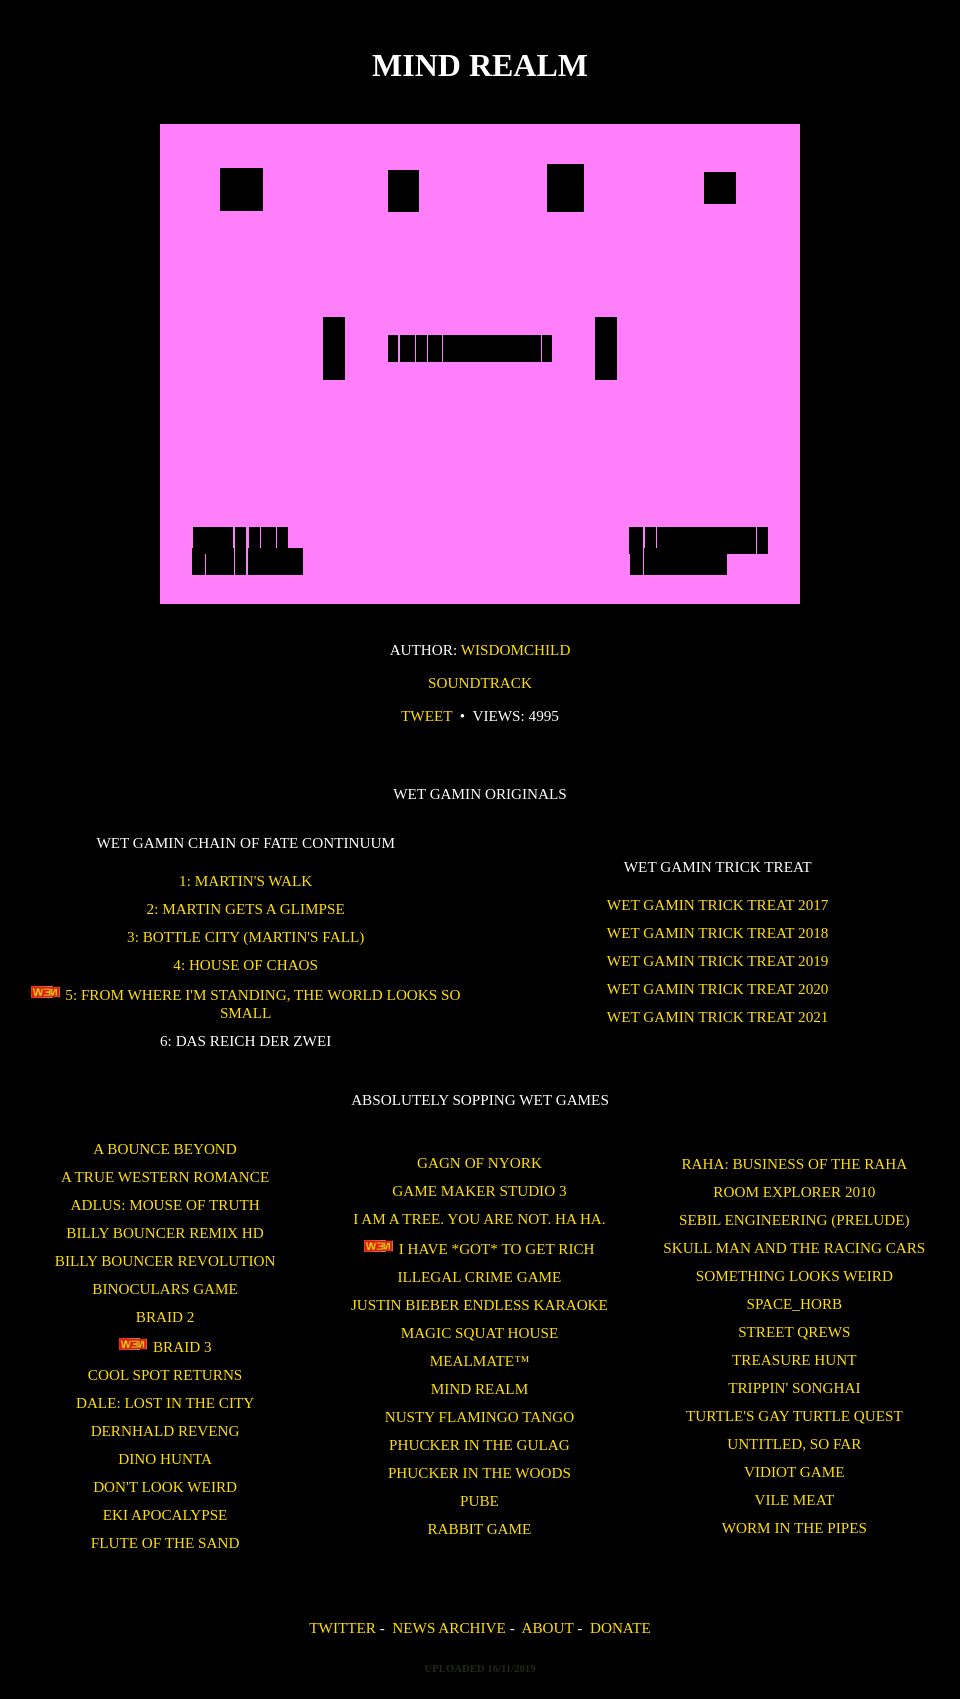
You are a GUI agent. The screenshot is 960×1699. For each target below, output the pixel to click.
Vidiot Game (794, 1471)
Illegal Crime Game (479, 1276)
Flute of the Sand (165, 1542)
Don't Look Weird (165, 1486)
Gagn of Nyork (479, 1162)
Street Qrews (794, 1331)
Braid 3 (165, 1346)
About (547, 1627)
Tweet (426, 715)
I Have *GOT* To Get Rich (479, 1248)
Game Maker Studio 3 (479, 1190)
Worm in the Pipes (794, 1527)
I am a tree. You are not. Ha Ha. (479, 1218)
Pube (479, 1500)
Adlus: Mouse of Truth (165, 1204)
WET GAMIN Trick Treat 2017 (718, 904)
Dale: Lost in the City (165, 1402)
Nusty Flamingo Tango (479, 1416)
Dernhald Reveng (165, 1430)
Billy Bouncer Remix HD (164, 1232)
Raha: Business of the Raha (794, 1163)
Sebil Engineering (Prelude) (794, 1219)
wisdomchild (516, 649)
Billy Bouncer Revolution (165, 1260)
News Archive (448, 1627)
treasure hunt (794, 1359)
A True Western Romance (165, 1176)
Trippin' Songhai (794, 1387)
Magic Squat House (480, 1332)
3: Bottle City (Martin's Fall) (245, 936)
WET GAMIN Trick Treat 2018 (718, 932)
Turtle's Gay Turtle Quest (794, 1415)
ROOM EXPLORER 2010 (794, 1191)
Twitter (342, 1627)
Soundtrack (480, 682)
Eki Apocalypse (165, 1514)
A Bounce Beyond (164, 1148)
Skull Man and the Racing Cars (794, 1247)
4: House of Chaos (245, 964)
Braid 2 (165, 1316)
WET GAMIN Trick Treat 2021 (718, 1016)
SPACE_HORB (794, 1303)
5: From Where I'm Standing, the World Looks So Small (246, 1003)
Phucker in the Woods (479, 1472)
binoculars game (165, 1288)
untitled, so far (794, 1443)
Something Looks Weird (794, 1275)
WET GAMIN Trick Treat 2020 (718, 988)
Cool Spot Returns (165, 1374)
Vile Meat (794, 1499)
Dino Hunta (165, 1458)
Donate (620, 1627)
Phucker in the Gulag (479, 1444)
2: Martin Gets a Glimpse (246, 908)
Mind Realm (479, 1388)
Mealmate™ (479, 1360)
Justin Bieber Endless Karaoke (479, 1304)
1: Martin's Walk (245, 880)
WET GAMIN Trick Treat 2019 (718, 960)
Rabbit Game (479, 1528)
